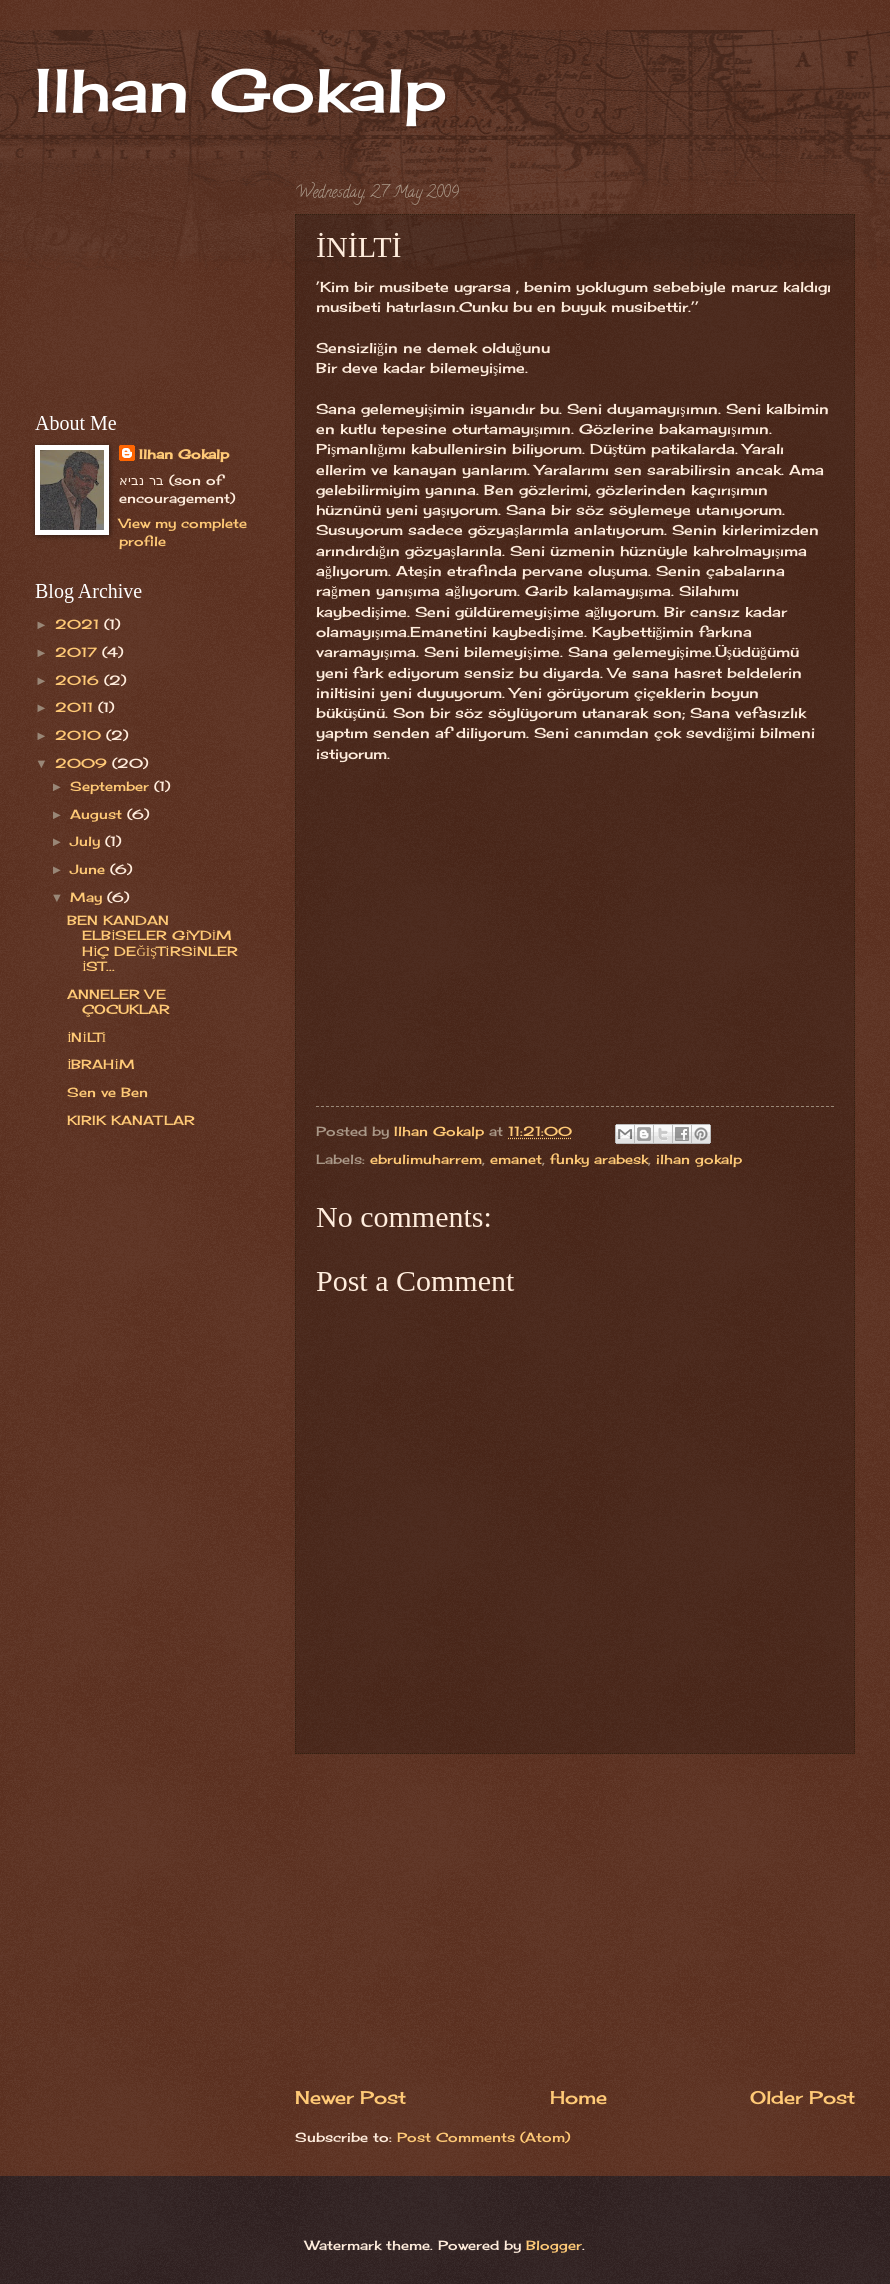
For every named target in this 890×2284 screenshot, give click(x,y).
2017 (78, 652)
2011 (76, 707)
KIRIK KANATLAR (131, 1120)
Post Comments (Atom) (483, 2137)
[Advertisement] (575, 1919)
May (88, 897)
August (98, 814)
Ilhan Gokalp (241, 89)
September (112, 786)
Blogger (554, 2245)
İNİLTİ (86, 1037)
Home (578, 2097)
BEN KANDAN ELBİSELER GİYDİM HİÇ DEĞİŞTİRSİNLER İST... (152, 943)
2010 (80, 735)
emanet (516, 1159)
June (90, 869)
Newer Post (350, 2097)
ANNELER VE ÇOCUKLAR (118, 1001)
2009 (83, 763)
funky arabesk (599, 1159)
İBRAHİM (101, 1064)
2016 (79, 680)
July (87, 841)
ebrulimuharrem (426, 1159)
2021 (79, 624)
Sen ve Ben (107, 1092)
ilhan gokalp (699, 1159)
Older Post (802, 2097)
